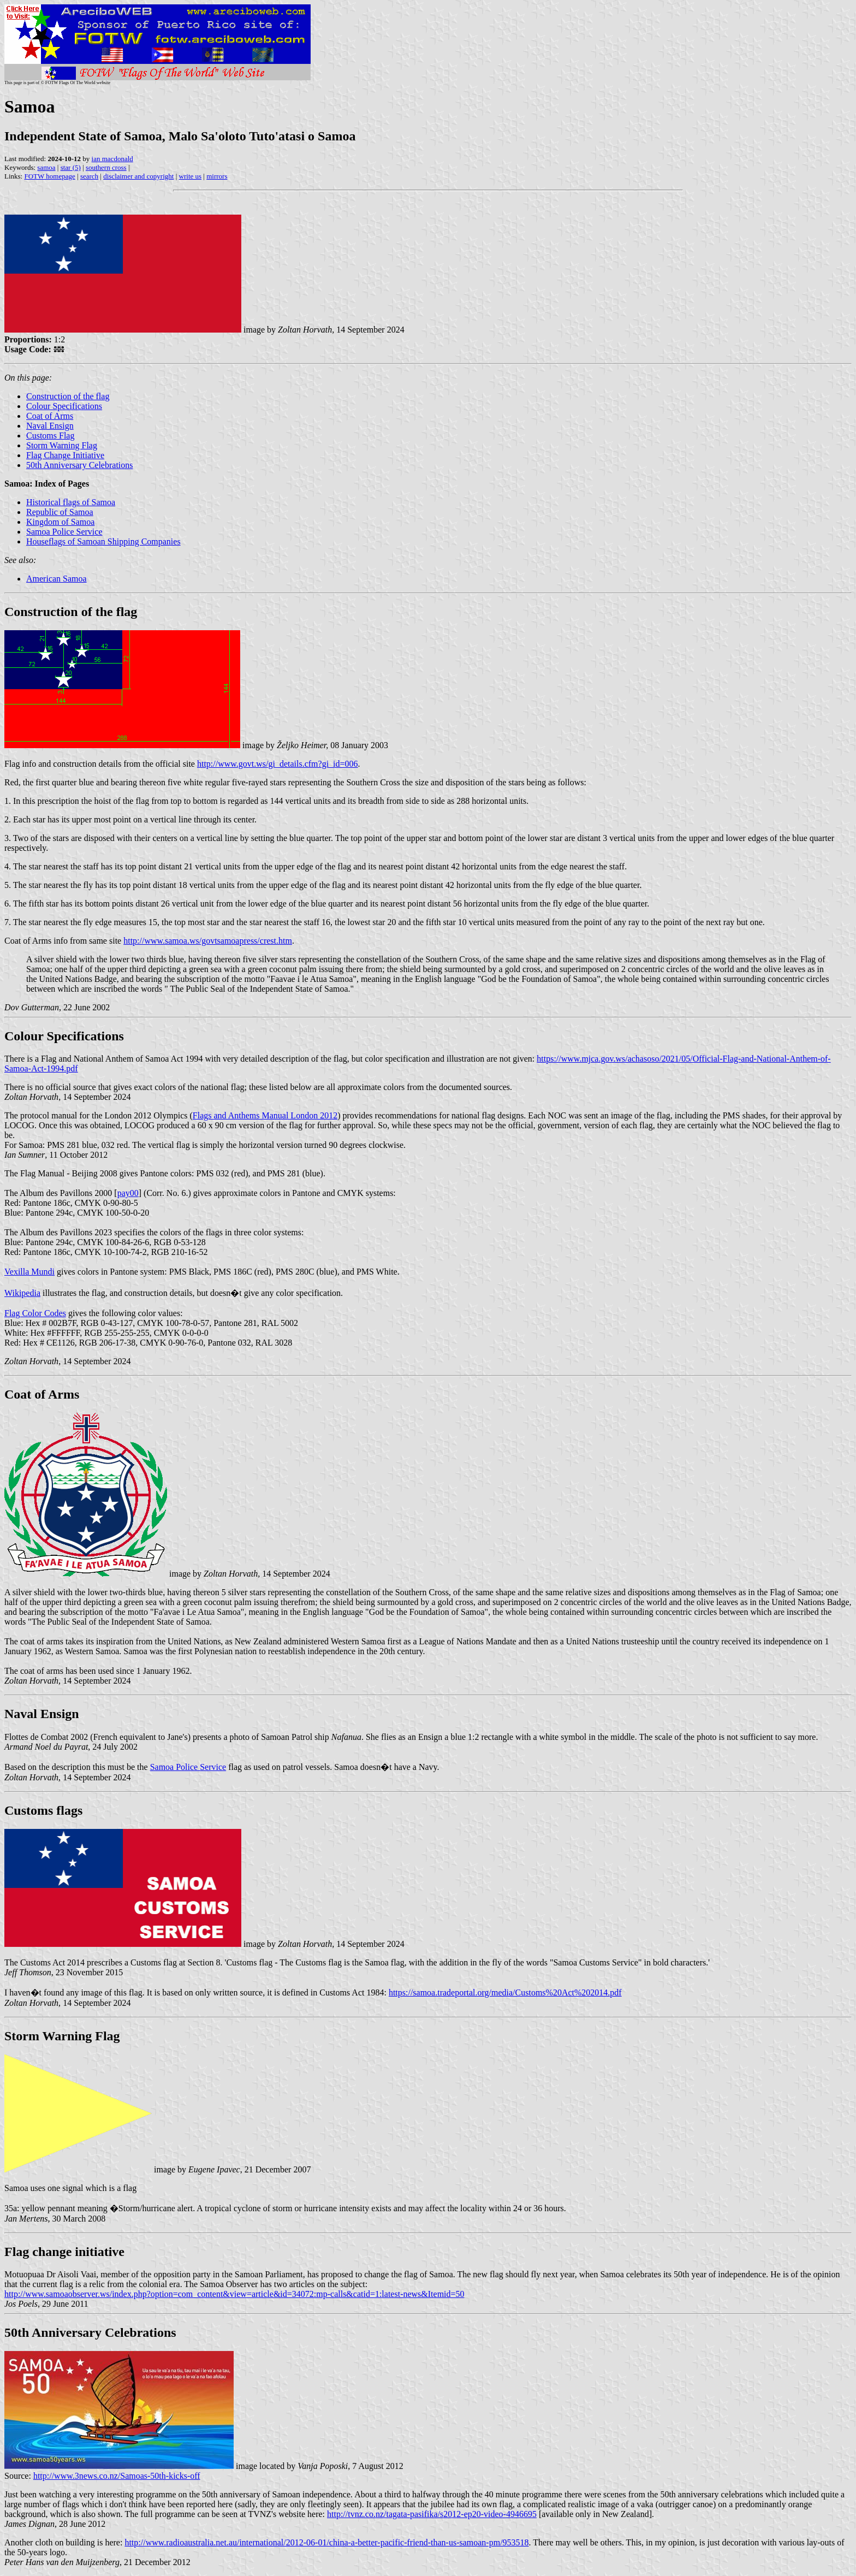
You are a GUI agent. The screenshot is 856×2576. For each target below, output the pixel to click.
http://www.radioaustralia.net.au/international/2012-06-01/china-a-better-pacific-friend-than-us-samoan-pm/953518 (326, 2542)
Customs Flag (50, 435)
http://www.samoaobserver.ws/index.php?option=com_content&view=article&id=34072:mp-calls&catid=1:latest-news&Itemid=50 (234, 2294)
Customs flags (43, 1810)
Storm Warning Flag (61, 445)
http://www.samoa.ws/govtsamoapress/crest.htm (207, 940)
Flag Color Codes (35, 1313)
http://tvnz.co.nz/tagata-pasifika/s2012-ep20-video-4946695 (432, 2514)
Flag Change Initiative (65, 455)
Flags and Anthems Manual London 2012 (265, 1115)
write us (190, 176)
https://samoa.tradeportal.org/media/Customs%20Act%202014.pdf (505, 1992)
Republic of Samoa (59, 512)
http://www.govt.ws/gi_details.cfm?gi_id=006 (277, 763)
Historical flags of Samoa (70, 502)
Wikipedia (22, 1293)
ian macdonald (112, 159)
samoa (46, 167)
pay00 (128, 1193)
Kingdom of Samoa (60, 521)
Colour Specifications (64, 406)
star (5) (71, 167)
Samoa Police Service (64, 531)
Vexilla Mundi (29, 1271)
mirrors (216, 176)
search (89, 176)
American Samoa (56, 578)
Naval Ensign (50, 425)
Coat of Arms (49, 416)
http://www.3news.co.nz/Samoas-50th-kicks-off (116, 2475)
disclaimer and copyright (138, 176)
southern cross (106, 167)
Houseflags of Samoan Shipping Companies (103, 541)
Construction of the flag (67, 396)
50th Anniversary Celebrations (79, 465)
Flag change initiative (64, 2252)
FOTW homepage (49, 176)
